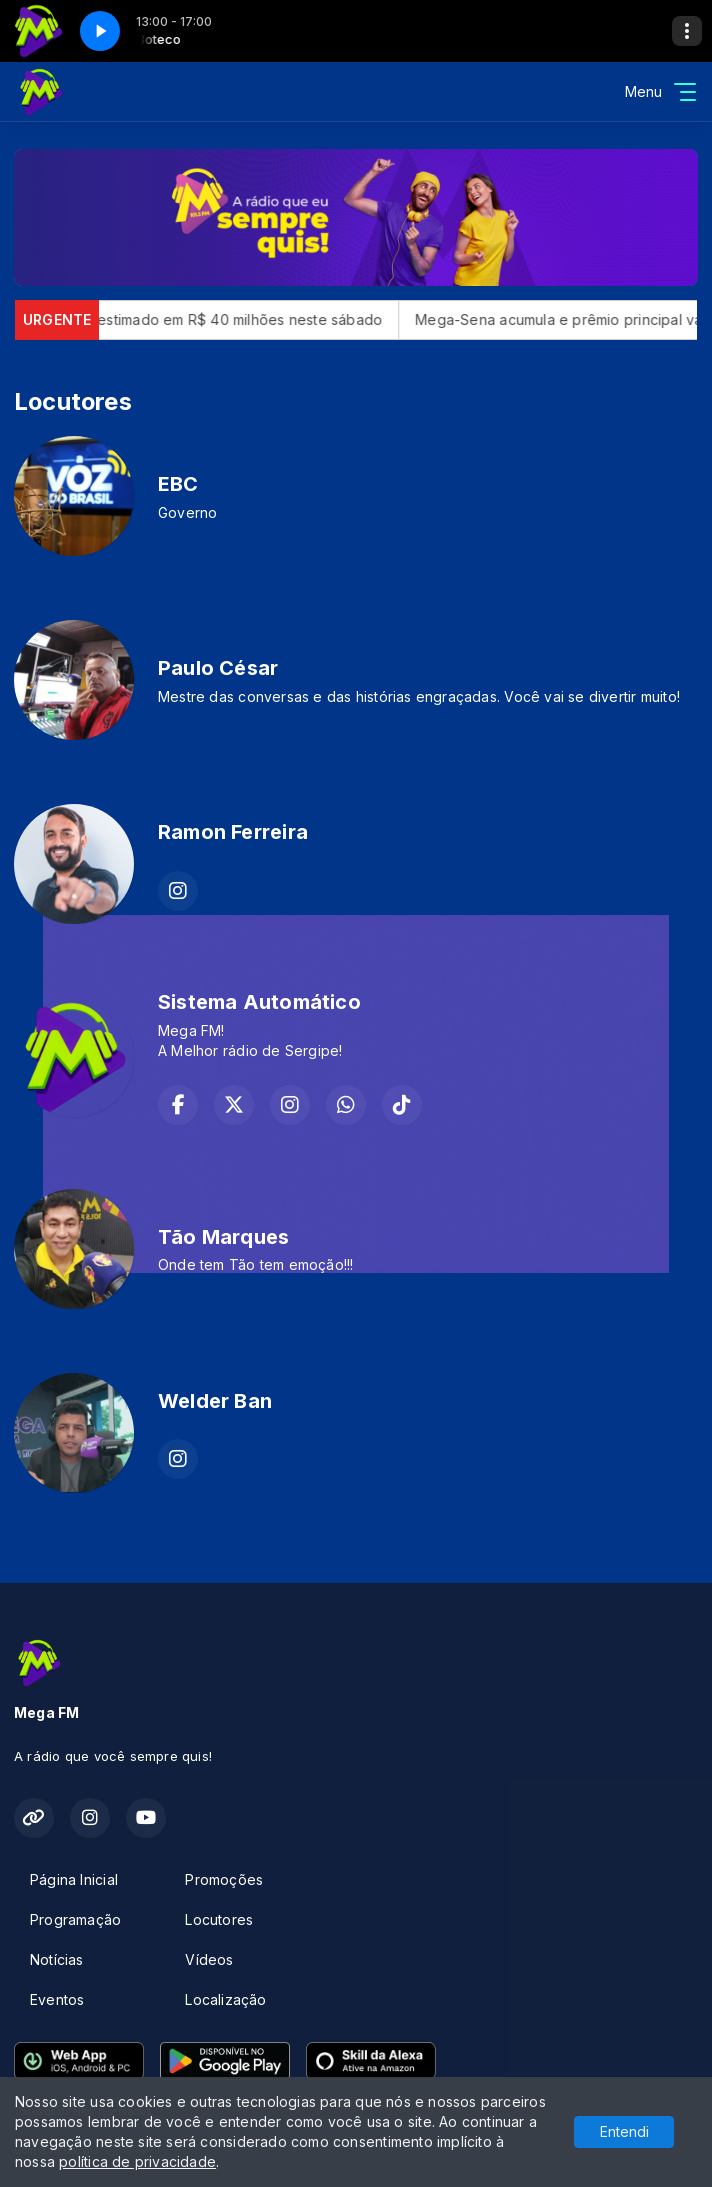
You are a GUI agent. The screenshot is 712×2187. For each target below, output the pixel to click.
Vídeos (209, 1959)
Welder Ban (215, 1401)
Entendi (624, 2131)
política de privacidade (137, 2161)
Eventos (57, 1999)
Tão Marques (223, 1237)
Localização (225, 1999)
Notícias (57, 1959)
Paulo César (218, 668)
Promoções (224, 1879)
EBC (178, 484)
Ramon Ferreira (233, 832)
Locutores (219, 1919)
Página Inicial (74, 1879)
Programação (75, 1919)
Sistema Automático (259, 1002)
